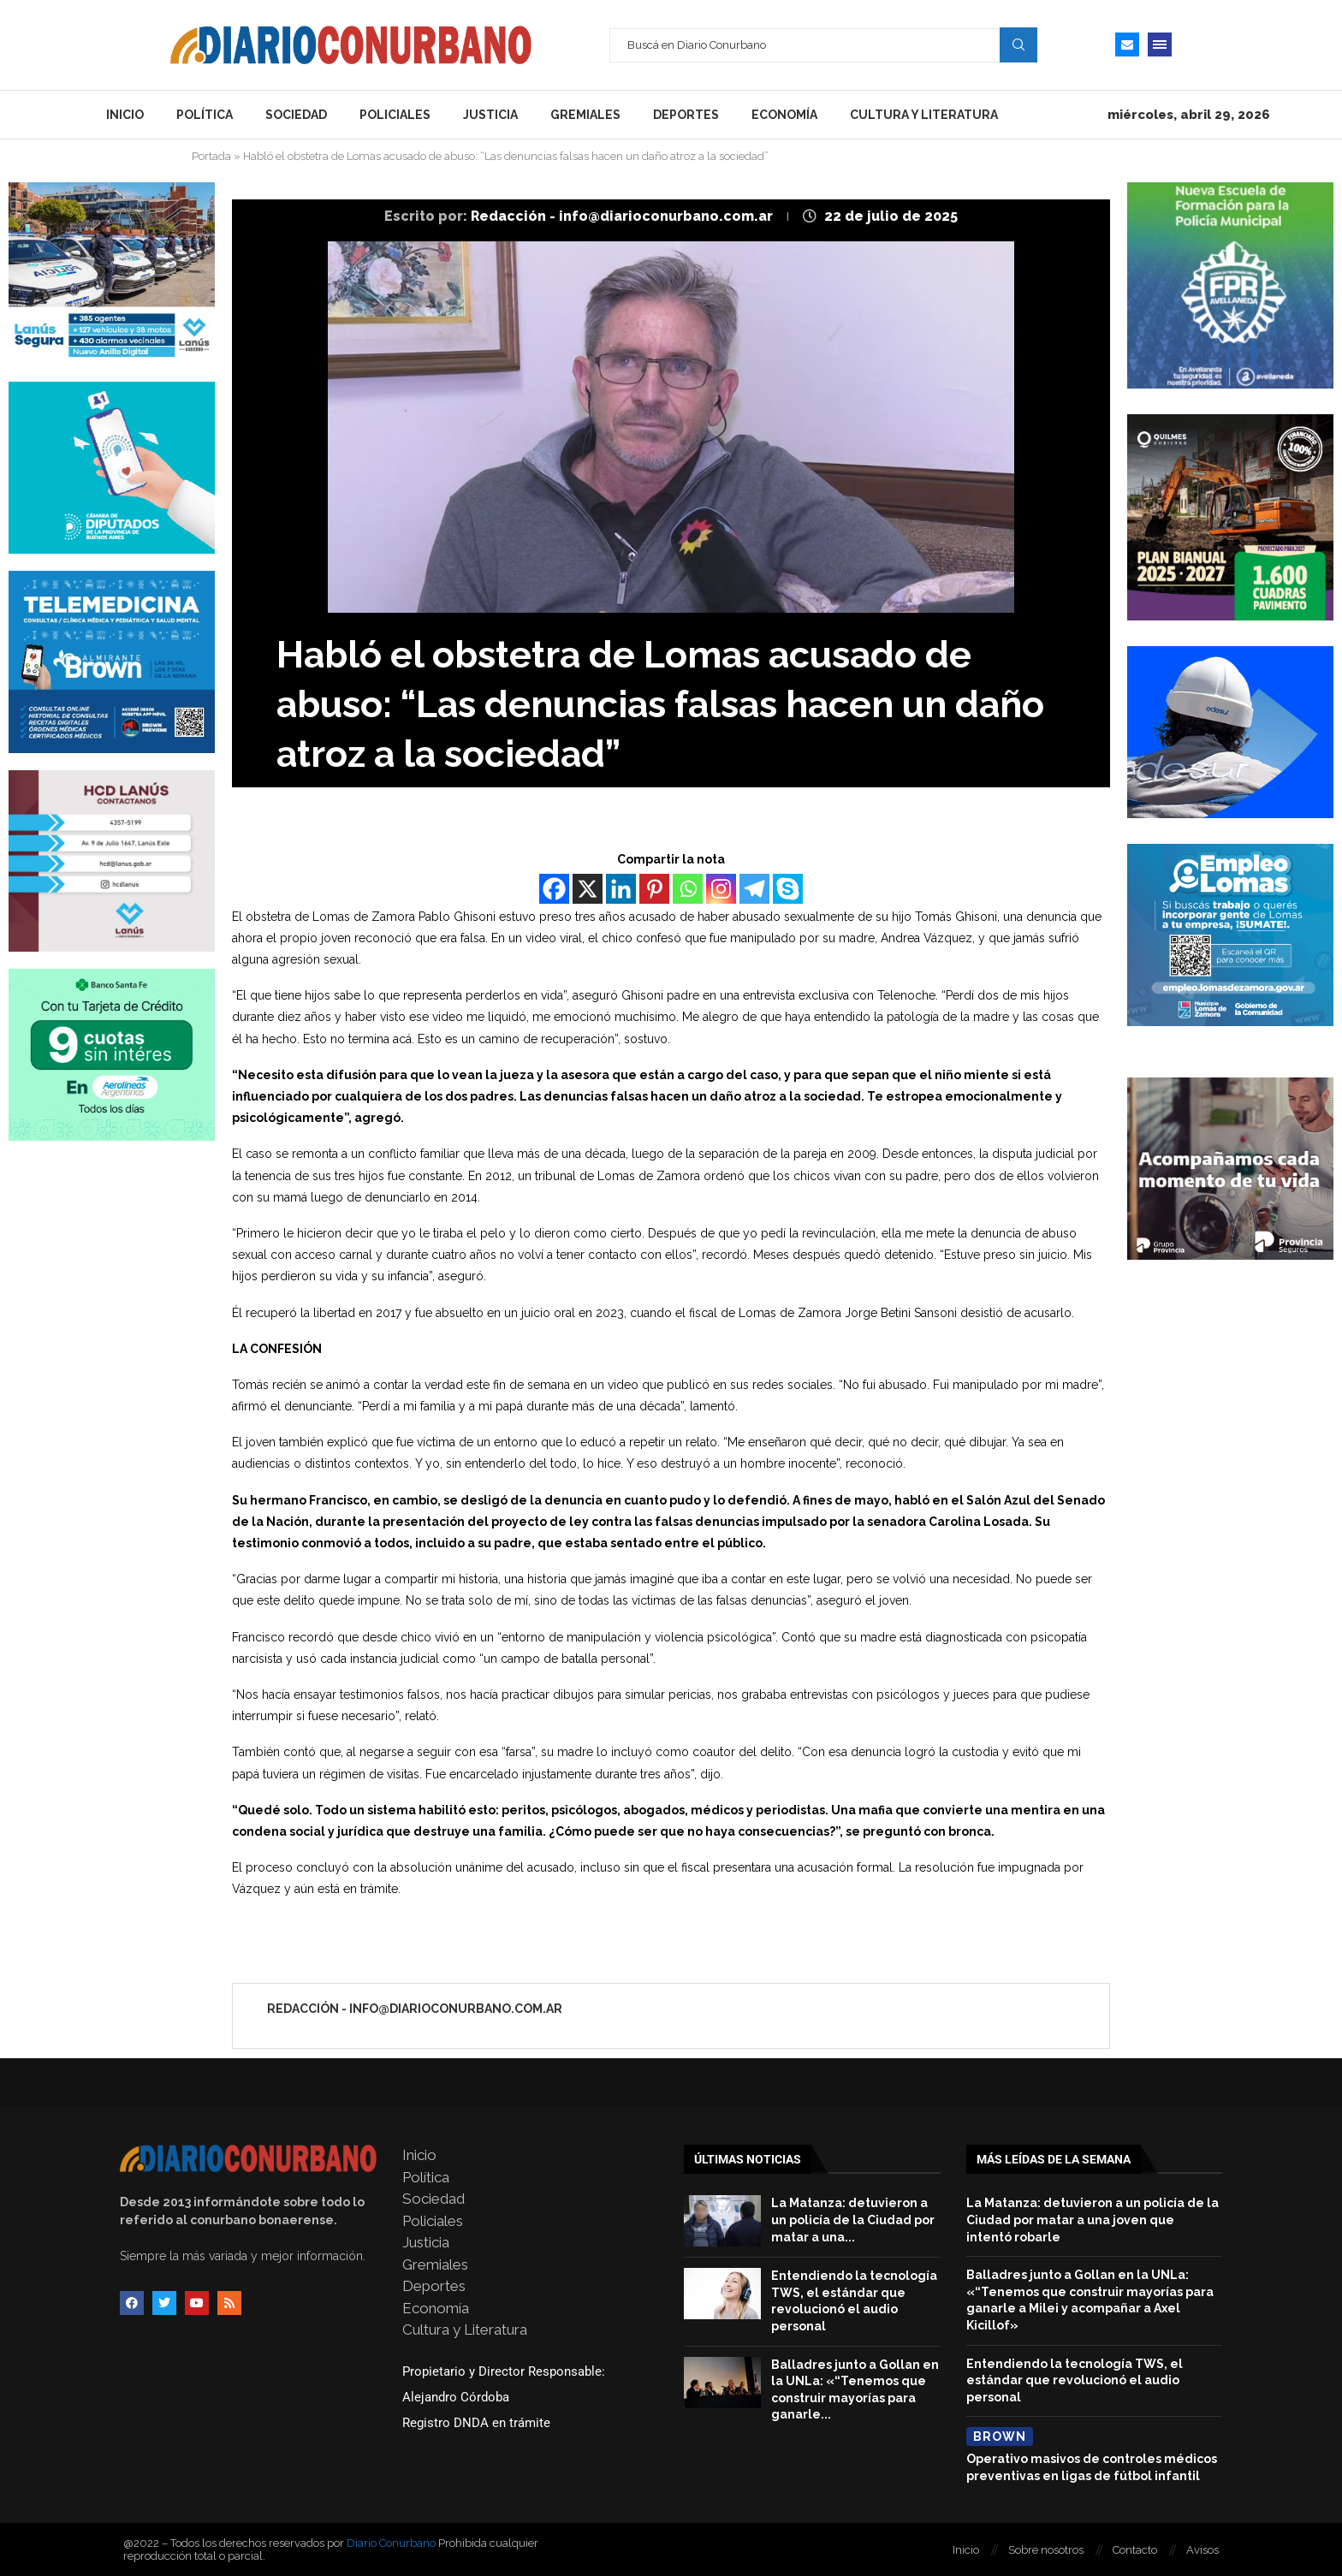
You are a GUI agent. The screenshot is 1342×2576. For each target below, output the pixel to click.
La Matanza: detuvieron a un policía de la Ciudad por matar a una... (853, 2219)
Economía (784, 115)
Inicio (125, 115)
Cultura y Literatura (924, 115)
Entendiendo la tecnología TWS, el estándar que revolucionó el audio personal (1074, 2380)
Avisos (1202, 2549)
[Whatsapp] (688, 889)
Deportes (686, 115)
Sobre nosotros (1046, 2549)
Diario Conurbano (391, 2543)
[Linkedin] (621, 889)
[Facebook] (554, 889)
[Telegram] (754, 889)
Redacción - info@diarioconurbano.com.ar (623, 216)
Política (204, 115)
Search (1018, 44)
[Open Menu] (1160, 44)
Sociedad (296, 115)
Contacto (1135, 2549)
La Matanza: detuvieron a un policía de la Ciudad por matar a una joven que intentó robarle (1092, 2219)
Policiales (395, 115)
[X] (588, 889)
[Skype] (788, 889)
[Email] (1127, 44)
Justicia (490, 115)
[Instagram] (721, 889)
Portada (211, 156)
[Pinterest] (654, 889)
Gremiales (585, 115)
